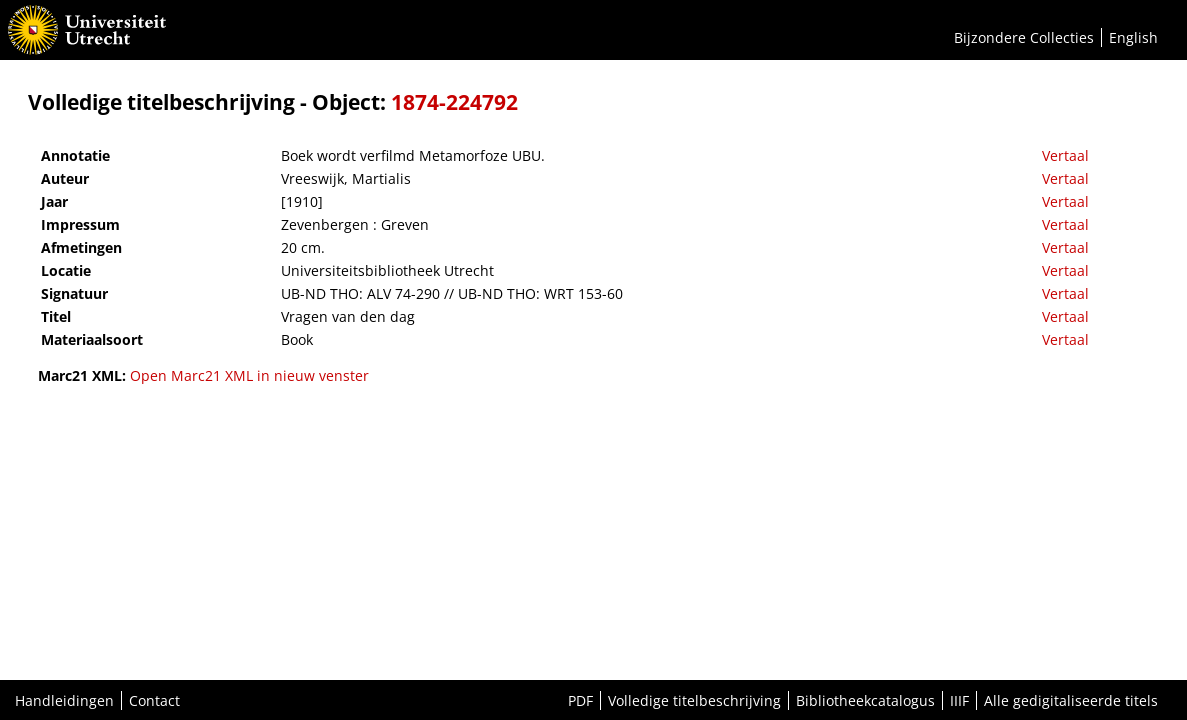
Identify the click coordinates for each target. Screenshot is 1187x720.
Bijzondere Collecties (1024, 37)
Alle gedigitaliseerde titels (1071, 700)
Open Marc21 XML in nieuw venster (249, 375)
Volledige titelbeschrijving (694, 700)
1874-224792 (454, 102)
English (1133, 37)
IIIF (959, 700)
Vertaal (1065, 155)
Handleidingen (64, 700)
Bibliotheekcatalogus (865, 700)
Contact (154, 700)
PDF (580, 700)
